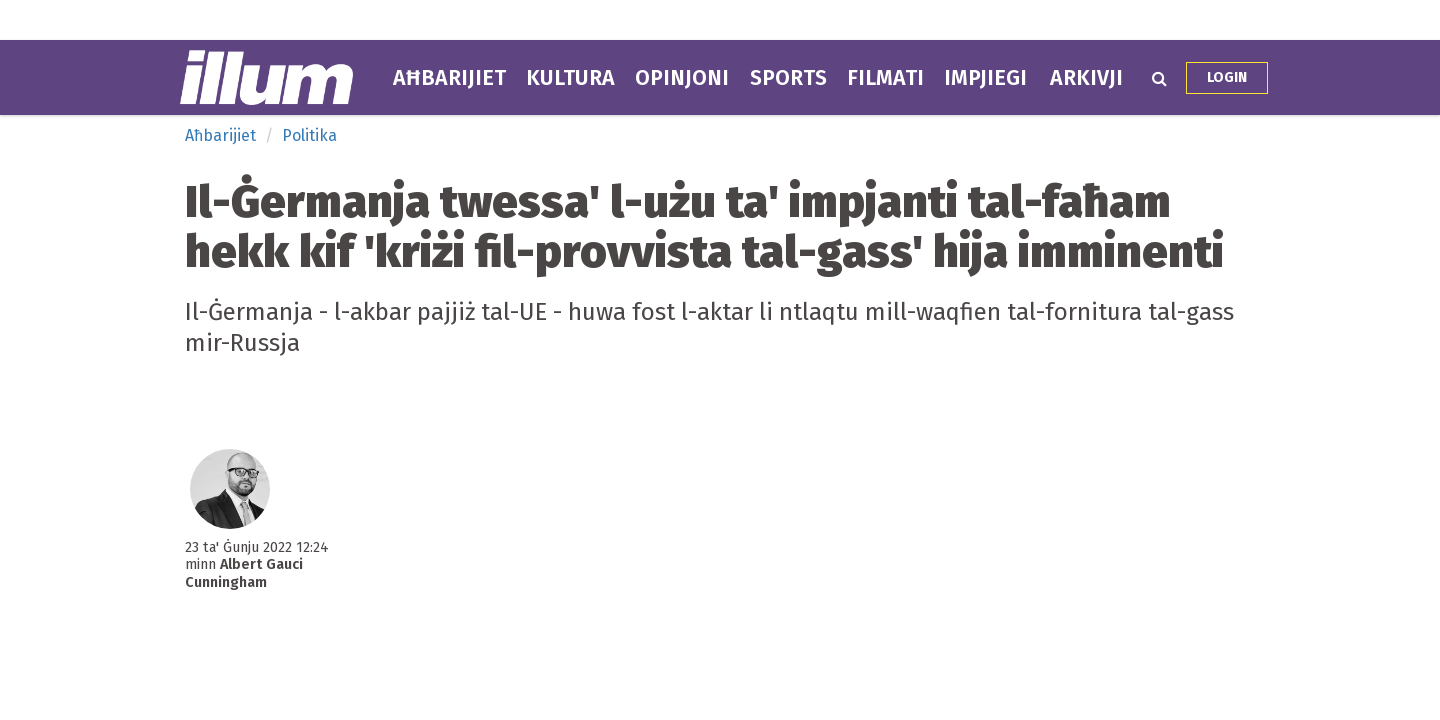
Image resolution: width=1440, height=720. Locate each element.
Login (1227, 77)
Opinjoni (682, 78)
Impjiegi (985, 78)
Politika (309, 135)
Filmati (885, 78)
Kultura (570, 78)
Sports (788, 78)
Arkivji (1086, 78)
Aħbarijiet (449, 78)
